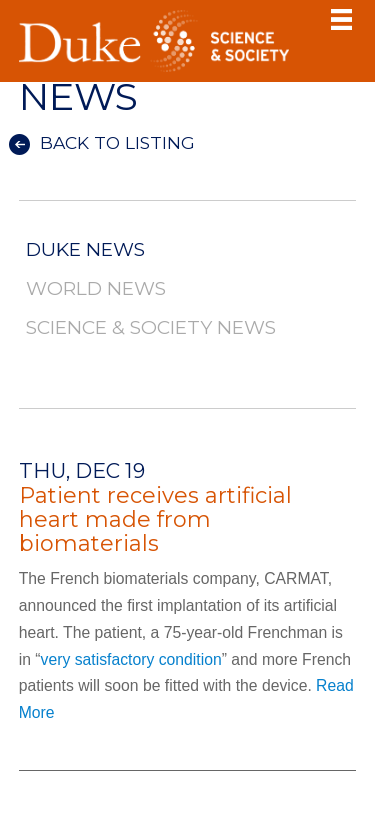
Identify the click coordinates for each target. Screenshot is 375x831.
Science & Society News (151, 328)
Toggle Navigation (341, 19)
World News (96, 289)
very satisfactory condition (131, 659)
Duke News (85, 250)
